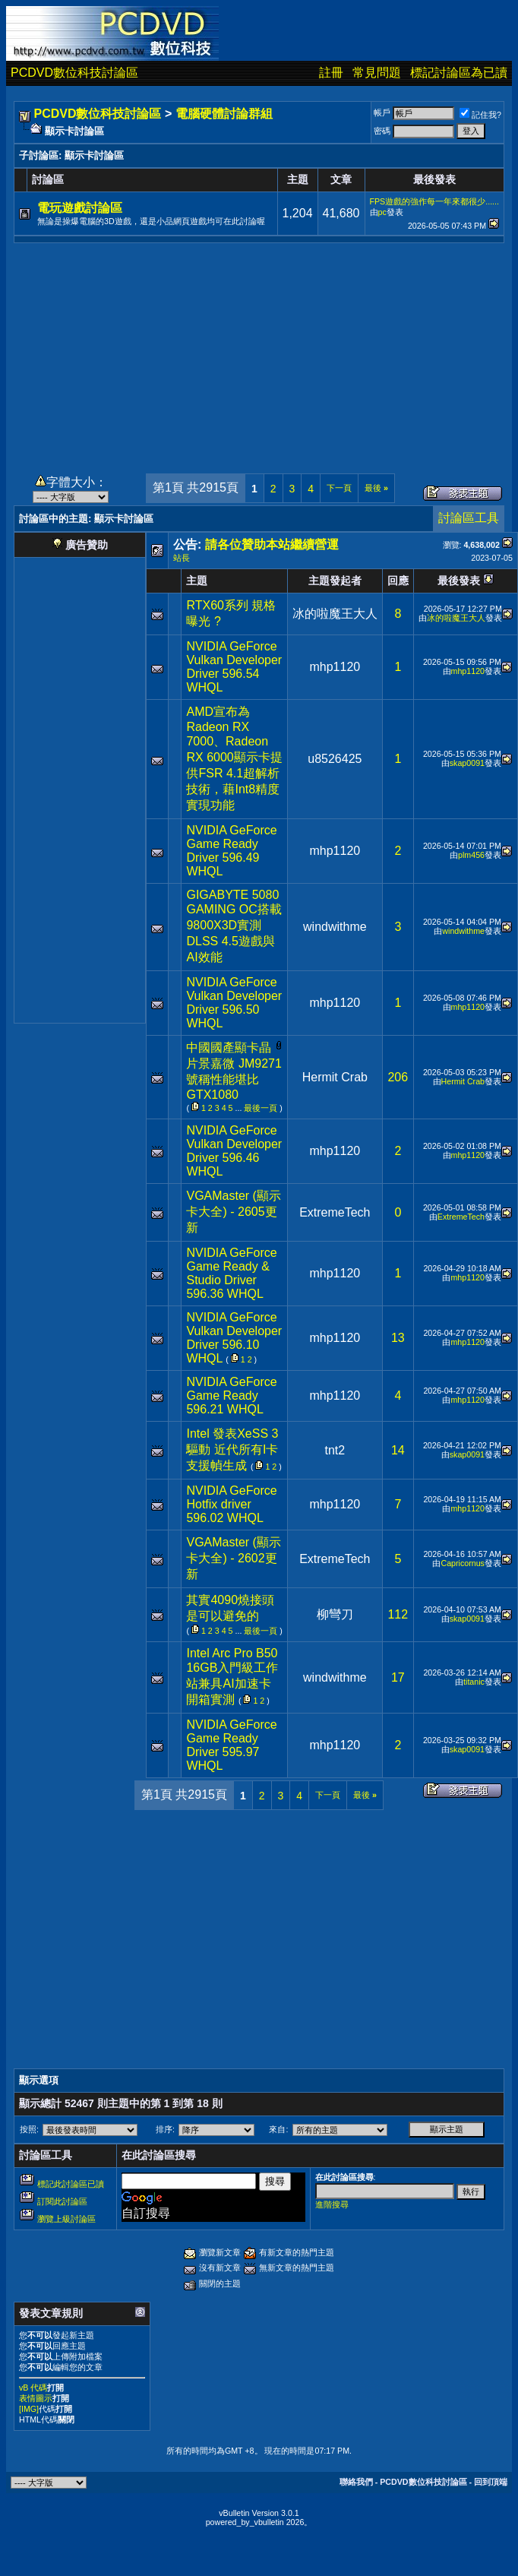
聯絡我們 (356, 2481)
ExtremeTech (334, 1212)
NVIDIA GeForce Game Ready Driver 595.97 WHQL (231, 1745)
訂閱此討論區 (62, 2201)
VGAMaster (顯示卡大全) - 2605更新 (233, 1211)
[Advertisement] (259, 349)
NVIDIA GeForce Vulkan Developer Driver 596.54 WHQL (234, 667)
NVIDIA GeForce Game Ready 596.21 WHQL (231, 1395)
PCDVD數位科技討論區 (74, 72)
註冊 (331, 72)
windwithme (335, 926)
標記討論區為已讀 (458, 72)
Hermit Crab (335, 1077)
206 (397, 1077)
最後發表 (458, 580)
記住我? (480, 114)
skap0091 (467, 762)
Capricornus (462, 1563)
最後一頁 (260, 1107)
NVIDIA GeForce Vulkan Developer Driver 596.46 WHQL (234, 1151)
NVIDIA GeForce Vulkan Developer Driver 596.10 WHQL (234, 1338)
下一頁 (339, 487)
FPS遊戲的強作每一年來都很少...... (435, 201)
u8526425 (335, 758)
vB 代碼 (33, 2387)
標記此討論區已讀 (70, 2183)
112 (397, 1614)
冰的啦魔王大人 (334, 613)
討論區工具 (468, 517)
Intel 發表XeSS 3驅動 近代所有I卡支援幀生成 (232, 1449)
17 (398, 1677)
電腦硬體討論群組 (224, 113)
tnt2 (334, 1450)
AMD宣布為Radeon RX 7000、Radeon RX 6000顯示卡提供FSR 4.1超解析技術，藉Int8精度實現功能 (234, 758)
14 (398, 1450)
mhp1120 (334, 666)
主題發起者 (335, 580)
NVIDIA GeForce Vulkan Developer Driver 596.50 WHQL (234, 1003)
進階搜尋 (332, 2204)
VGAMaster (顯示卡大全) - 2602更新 (233, 1558)
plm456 (471, 854)
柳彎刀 (335, 1614)
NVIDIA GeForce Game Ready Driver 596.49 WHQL (231, 851)
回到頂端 (490, 2481)
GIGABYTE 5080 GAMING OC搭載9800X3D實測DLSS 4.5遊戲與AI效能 (233, 926)
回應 (398, 580)
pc (382, 212)
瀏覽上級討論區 (66, 2218)
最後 (376, 487)
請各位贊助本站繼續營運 (272, 544)
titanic (474, 1681)
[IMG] (29, 2408)
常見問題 (376, 72)
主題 (196, 580)
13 (398, 1337)
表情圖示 (35, 2398)
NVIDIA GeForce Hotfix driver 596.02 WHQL (231, 1504)
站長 (181, 557)
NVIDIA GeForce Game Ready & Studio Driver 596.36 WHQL (231, 1273)
